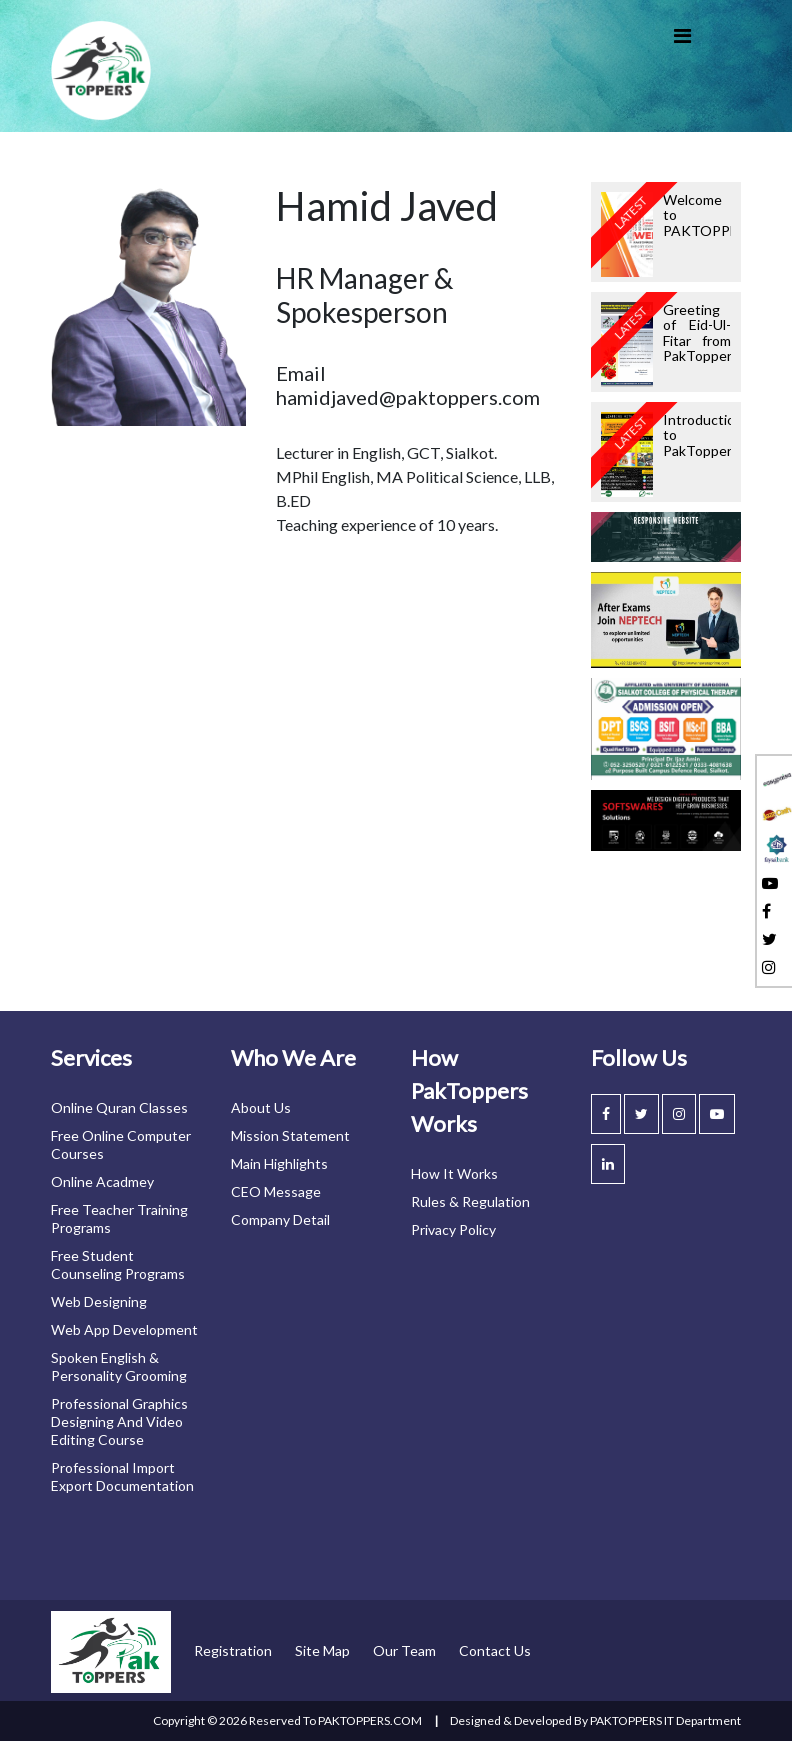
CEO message (276, 1191)
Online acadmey (102, 1181)
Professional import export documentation (122, 1476)
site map (322, 1650)
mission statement (290, 1135)
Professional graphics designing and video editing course (119, 1421)
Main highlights (279, 1163)
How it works (454, 1173)
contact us (495, 1650)
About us (261, 1107)
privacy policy (453, 1229)
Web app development (124, 1329)
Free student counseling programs (118, 1264)
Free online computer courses (121, 1144)
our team (404, 1650)
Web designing (99, 1301)
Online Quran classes (119, 1107)
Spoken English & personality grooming (119, 1366)
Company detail (280, 1219)
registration (233, 1650)
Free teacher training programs (119, 1218)
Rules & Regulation (470, 1201)
